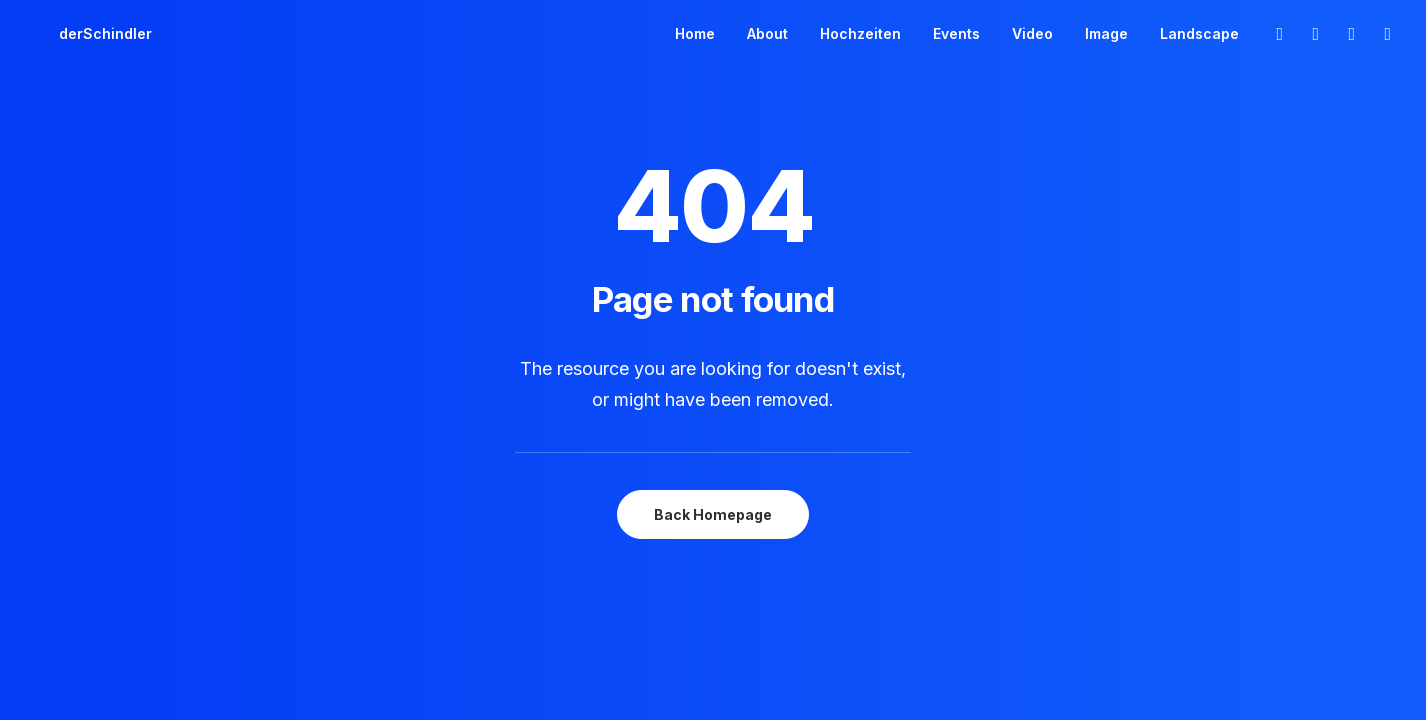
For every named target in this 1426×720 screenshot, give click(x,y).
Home (695, 33)
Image (1106, 33)
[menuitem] (695, 34)
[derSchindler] (81, 34)
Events (956, 33)
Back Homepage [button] (713, 514)
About (767, 33)
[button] (1278, 34)
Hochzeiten (860, 33)
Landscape (1199, 33)
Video (1032, 33)
